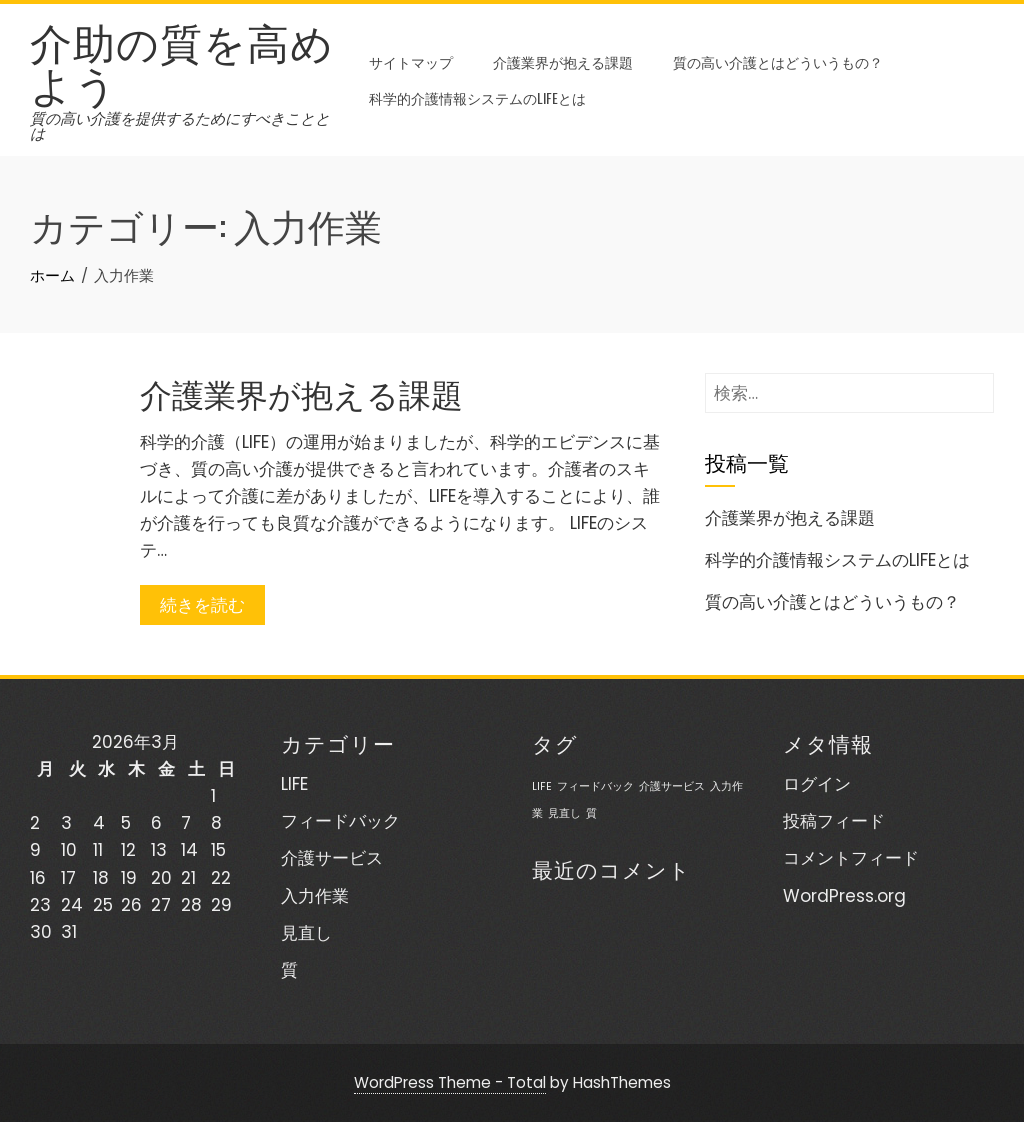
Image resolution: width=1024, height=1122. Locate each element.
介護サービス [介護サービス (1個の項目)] (672, 786)
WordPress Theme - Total (450, 1082)
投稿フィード (834, 821)
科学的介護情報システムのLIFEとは (477, 97)
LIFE (294, 784)
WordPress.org (844, 896)
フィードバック (340, 821)
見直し (306, 933)
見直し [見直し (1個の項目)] (564, 813)
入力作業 (315, 896)
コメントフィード (851, 858)
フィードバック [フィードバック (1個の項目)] (595, 786)
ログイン (817, 784)
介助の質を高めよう (182, 61)
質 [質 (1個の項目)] (591, 813)
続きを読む (202, 605)
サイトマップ (411, 61)
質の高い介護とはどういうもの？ (778, 61)
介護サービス (332, 858)
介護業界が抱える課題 (563, 61)
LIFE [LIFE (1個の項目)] (542, 786)
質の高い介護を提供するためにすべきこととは (180, 126)
